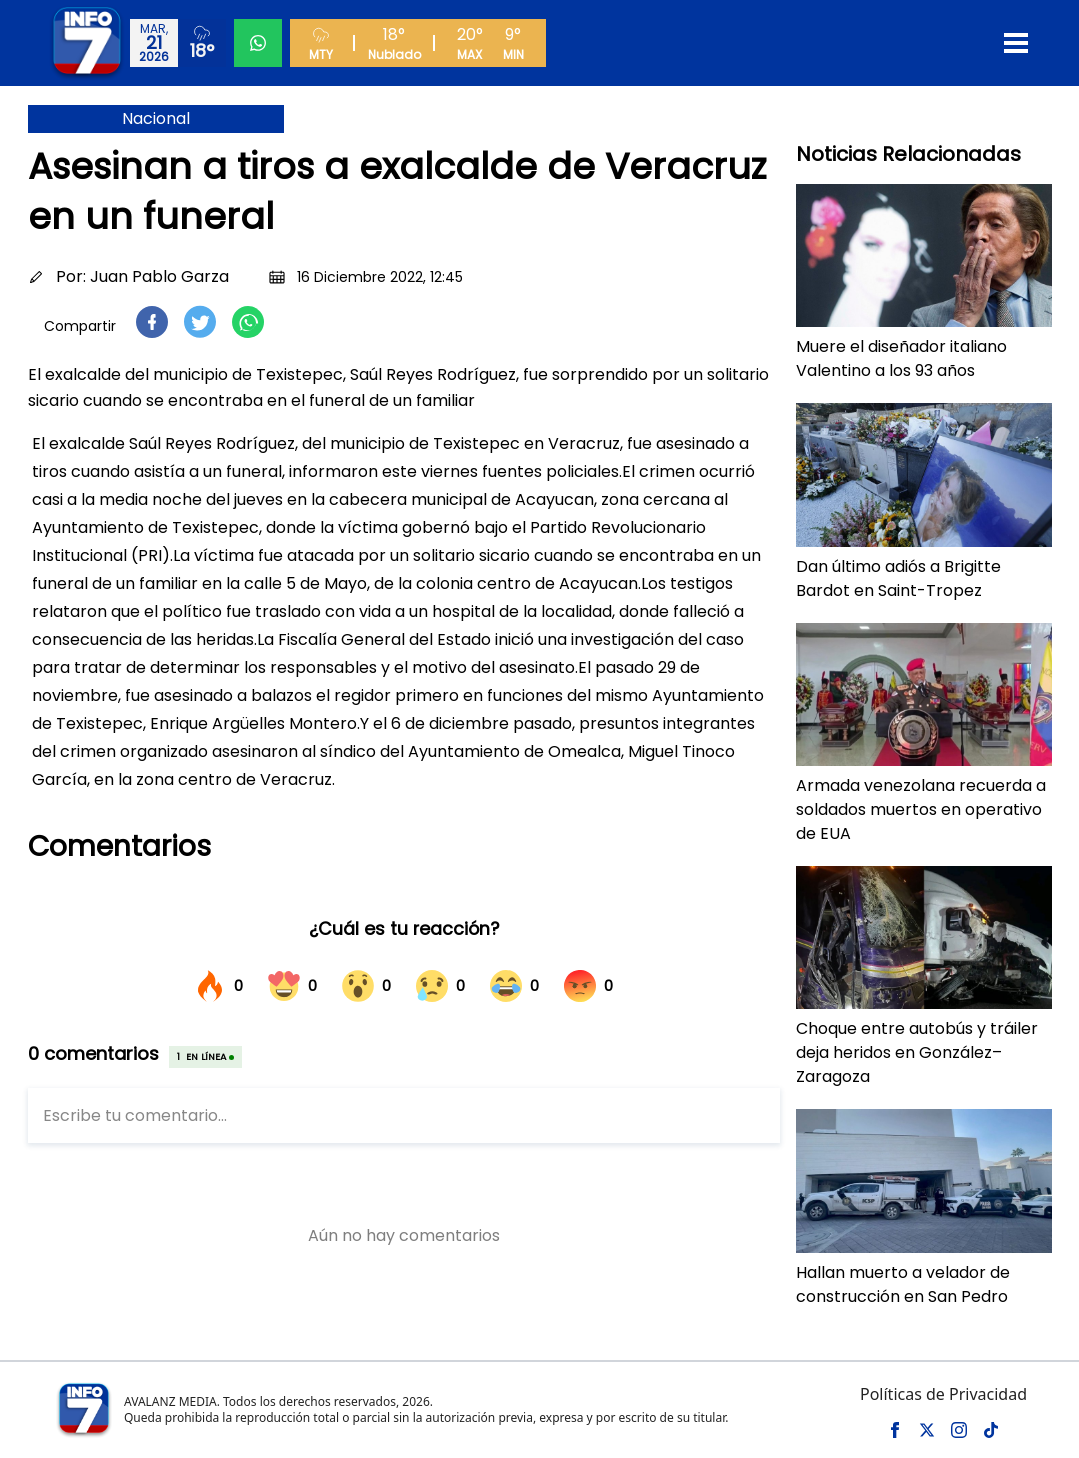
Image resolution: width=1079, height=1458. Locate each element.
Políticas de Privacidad (943, 1394)
